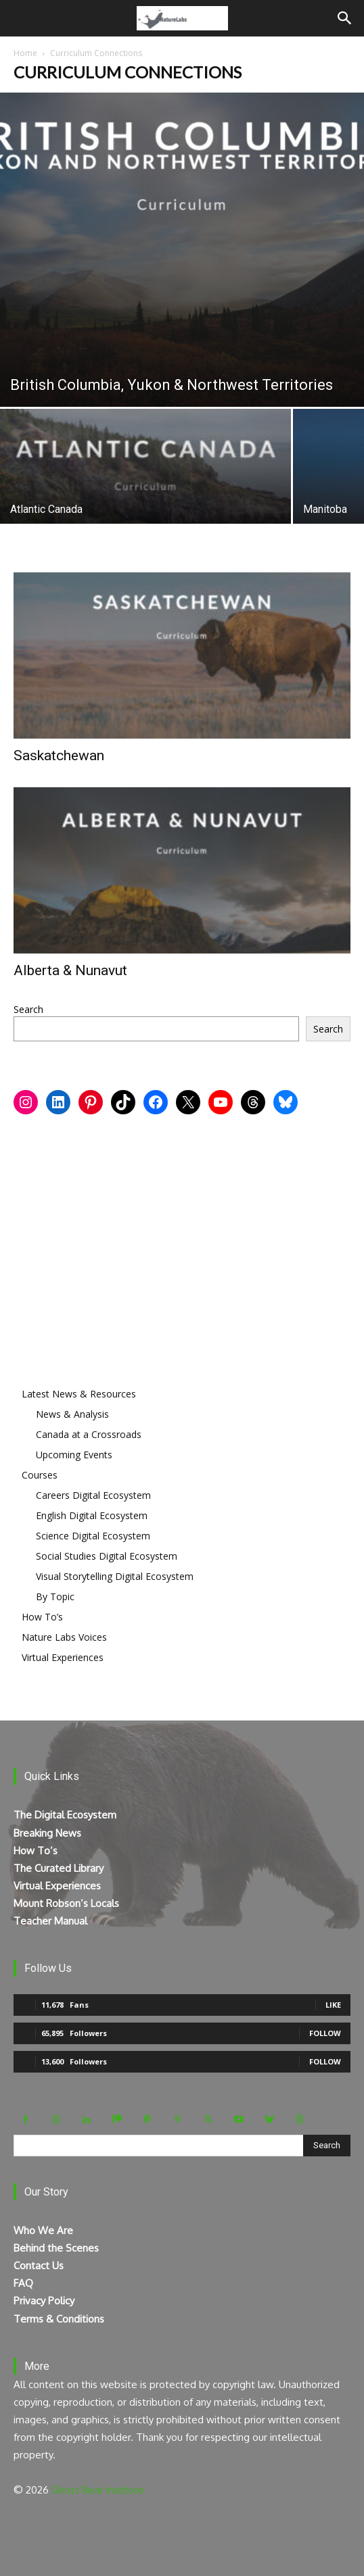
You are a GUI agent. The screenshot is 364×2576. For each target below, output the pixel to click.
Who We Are (43, 2230)
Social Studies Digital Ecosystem (106, 1556)
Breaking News (47, 1833)
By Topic (55, 1596)
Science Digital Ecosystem (93, 1535)
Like (333, 2005)
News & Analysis (72, 1414)
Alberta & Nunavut (70, 970)
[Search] (345, 18)
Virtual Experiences (63, 1657)
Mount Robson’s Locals (66, 1903)
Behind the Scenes (56, 2247)
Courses (40, 1474)
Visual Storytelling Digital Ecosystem (115, 1576)
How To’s (42, 1616)
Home (25, 53)
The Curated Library (59, 1868)
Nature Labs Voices (64, 1637)
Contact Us (39, 2265)
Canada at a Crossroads (88, 1434)
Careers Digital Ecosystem (93, 1495)
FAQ (23, 2283)
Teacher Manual (50, 1920)
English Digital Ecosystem (91, 1515)
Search (28, 1009)
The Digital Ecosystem (65, 1814)
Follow (325, 2033)
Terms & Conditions (59, 2318)
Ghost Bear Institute (97, 2489)
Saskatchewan (59, 755)
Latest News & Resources (79, 1393)
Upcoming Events (74, 1454)
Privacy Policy (44, 2300)
